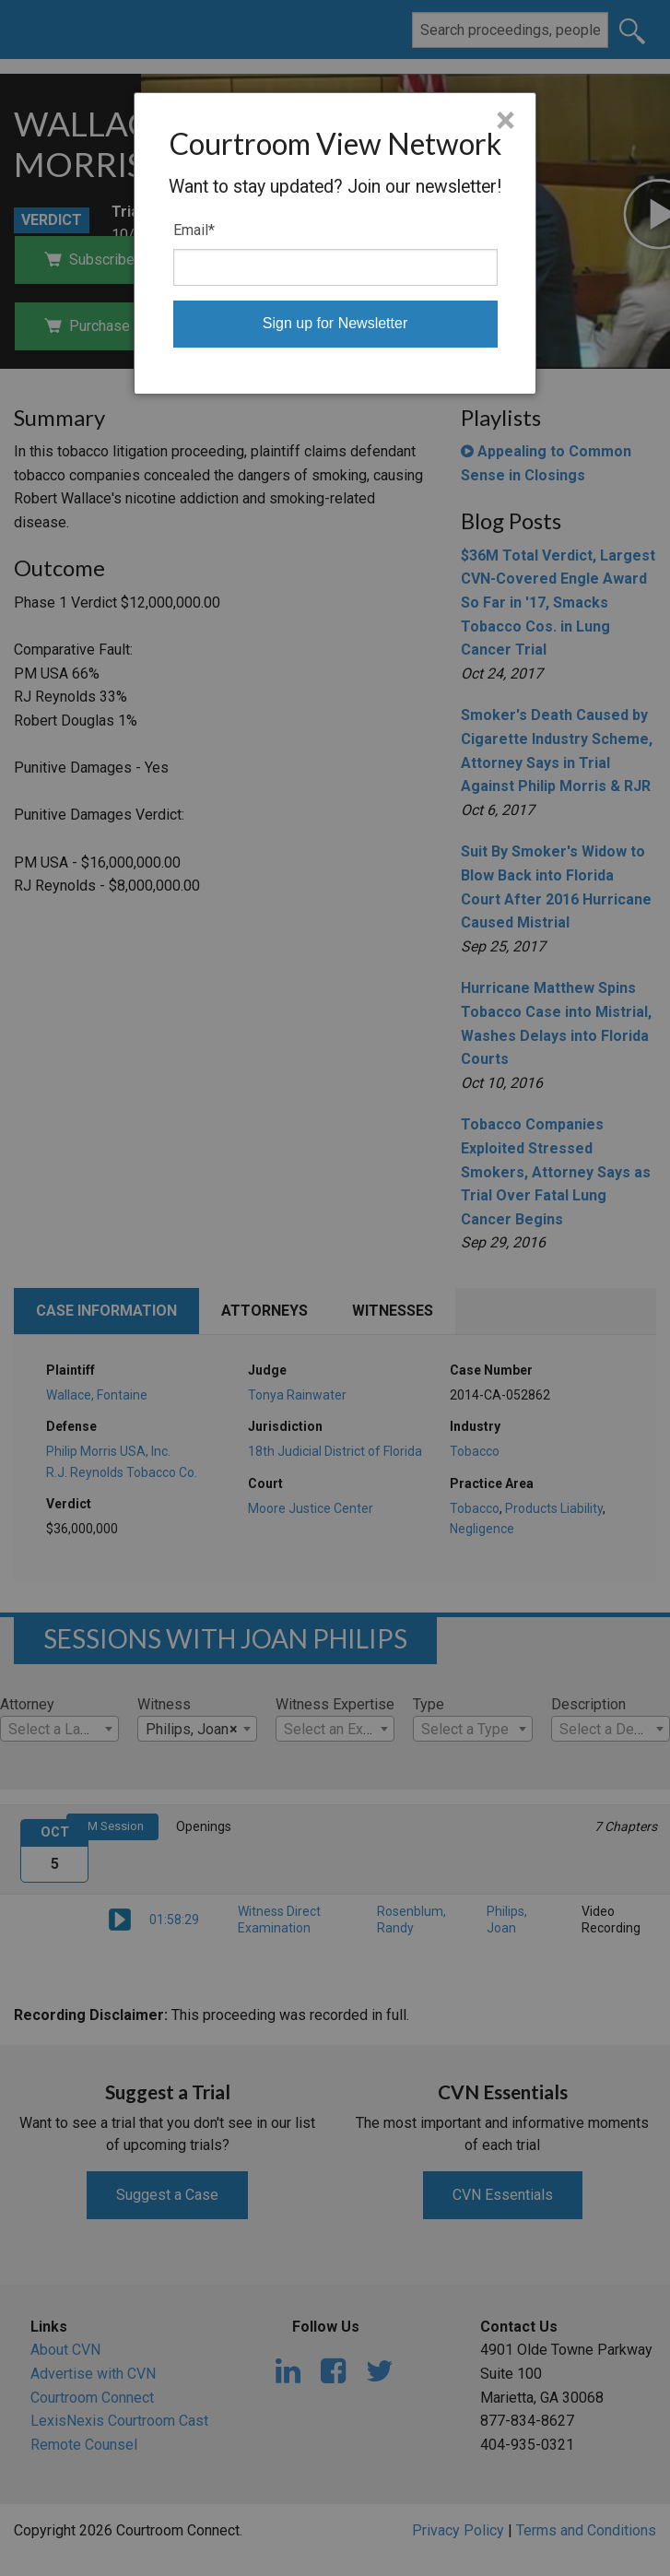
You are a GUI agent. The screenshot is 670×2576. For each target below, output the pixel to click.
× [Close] (505, 120)
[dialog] (334, 243)
